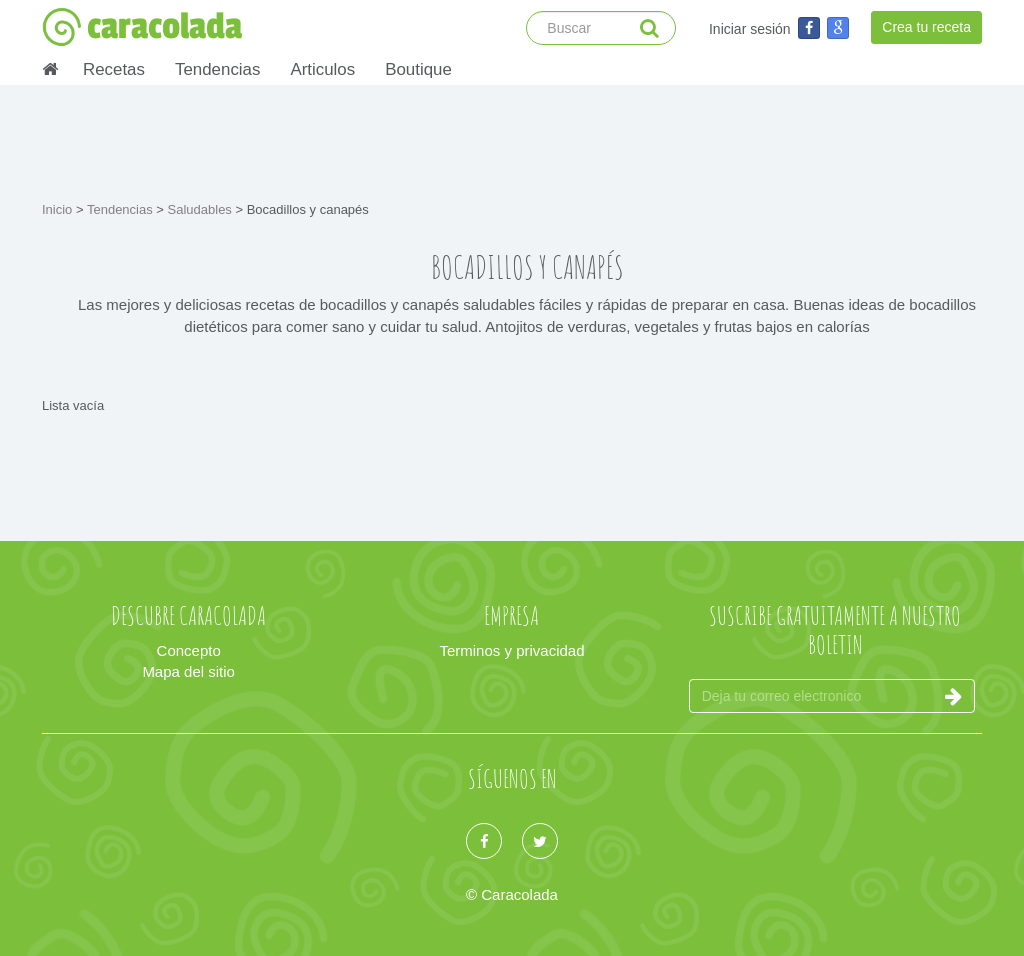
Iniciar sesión (750, 29)
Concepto (189, 650)
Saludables (202, 209)
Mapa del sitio (188, 671)
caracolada (142, 27)
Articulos (322, 69)
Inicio (59, 209)
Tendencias (217, 69)
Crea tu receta (926, 27)
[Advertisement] (512, 140)
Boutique (418, 69)
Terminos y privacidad (511, 650)
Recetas (114, 69)
